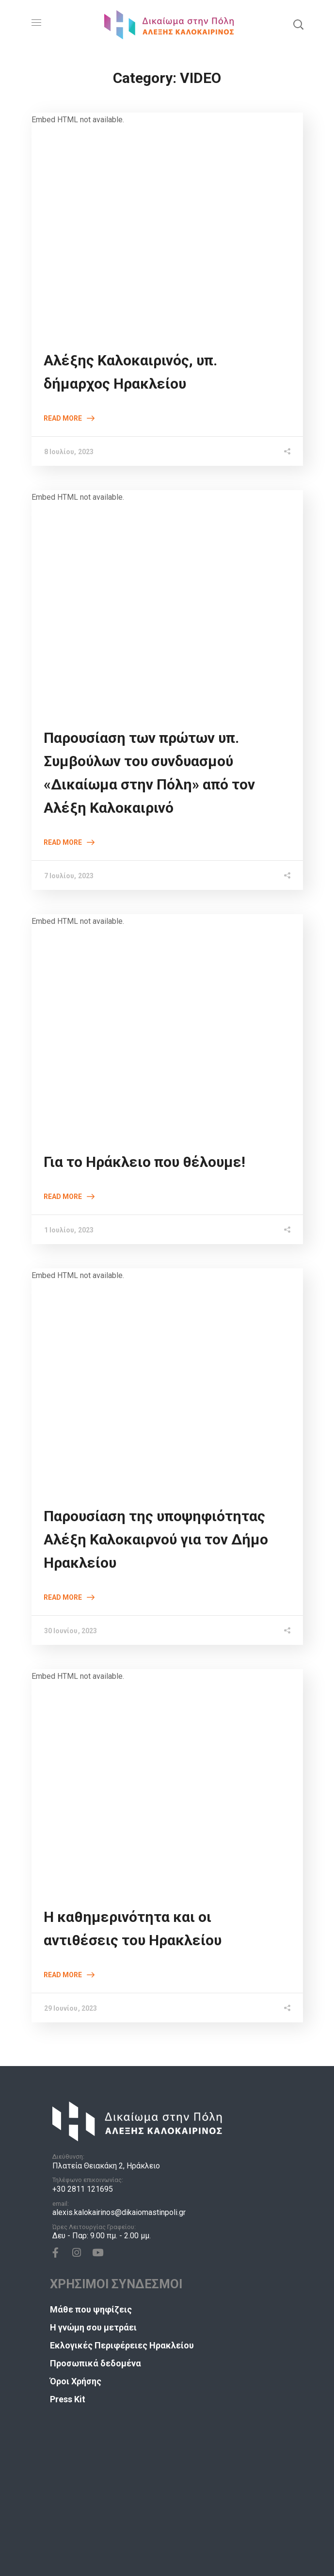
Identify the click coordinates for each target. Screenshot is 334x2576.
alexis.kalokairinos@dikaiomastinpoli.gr (119, 2212)
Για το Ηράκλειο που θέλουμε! (144, 1161)
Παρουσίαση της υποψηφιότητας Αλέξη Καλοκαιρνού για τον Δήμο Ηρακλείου (156, 1539)
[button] (298, 24)
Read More (63, 418)
